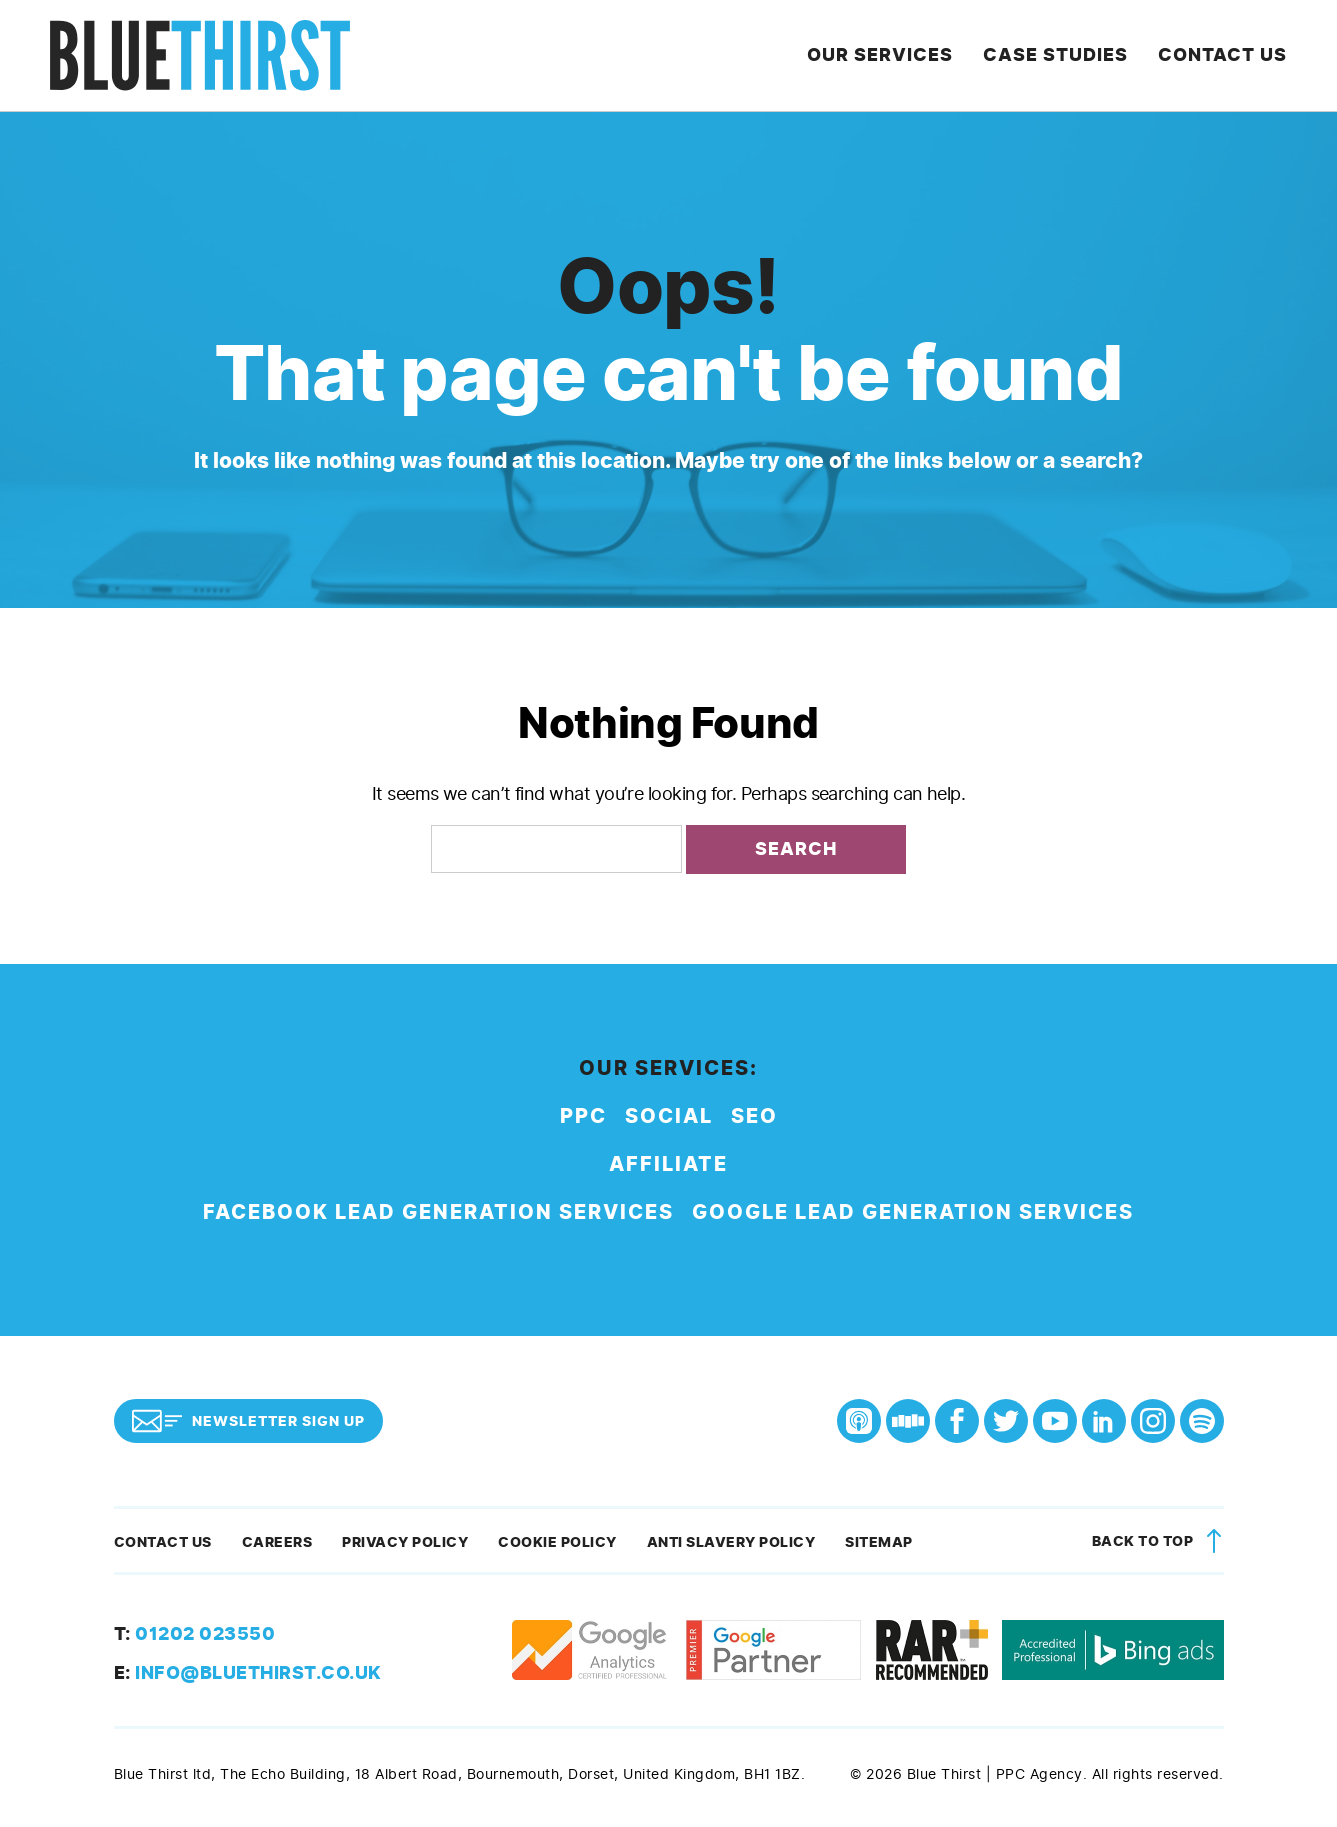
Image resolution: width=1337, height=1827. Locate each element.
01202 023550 (195, 1634)
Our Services (880, 55)
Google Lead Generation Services (913, 1212)
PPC (583, 1116)
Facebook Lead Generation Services (438, 1212)
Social (669, 1116)
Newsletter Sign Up (248, 1421)
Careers (277, 1542)
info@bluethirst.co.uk (248, 1673)
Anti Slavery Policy (731, 1542)
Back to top (1160, 1542)
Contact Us (1222, 55)
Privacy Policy (405, 1542)
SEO (754, 1116)
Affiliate (668, 1164)
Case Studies (1055, 55)
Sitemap (879, 1542)
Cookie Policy (557, 1542)
